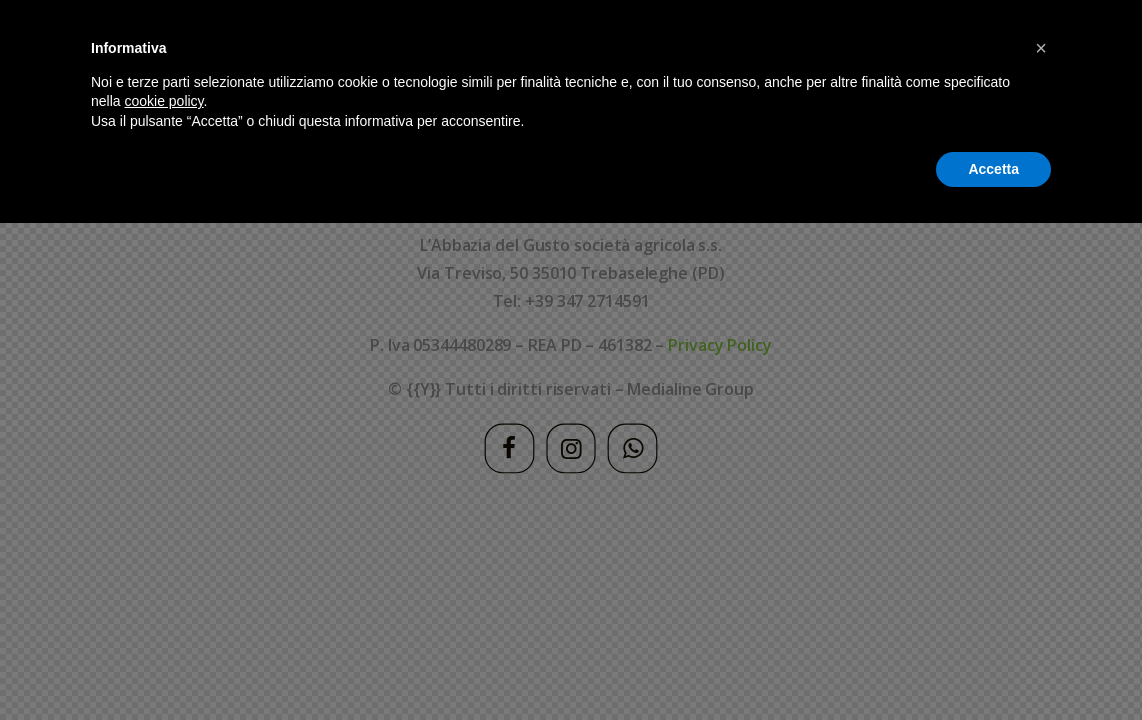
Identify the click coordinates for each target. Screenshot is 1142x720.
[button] (1041, 545)
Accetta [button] (993, 665)
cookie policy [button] (163, 598)
